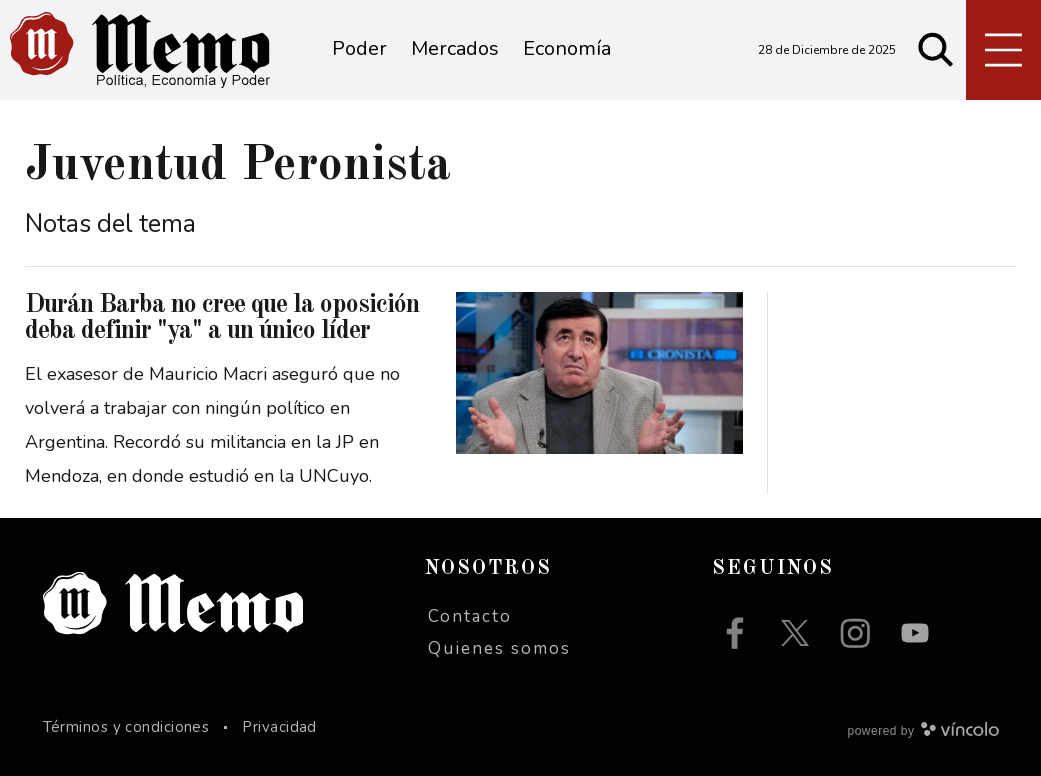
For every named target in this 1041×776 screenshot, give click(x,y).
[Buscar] (936, 50)
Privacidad (279, 727)
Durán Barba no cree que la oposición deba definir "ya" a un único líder (222, 318)
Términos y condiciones (126, 727)
